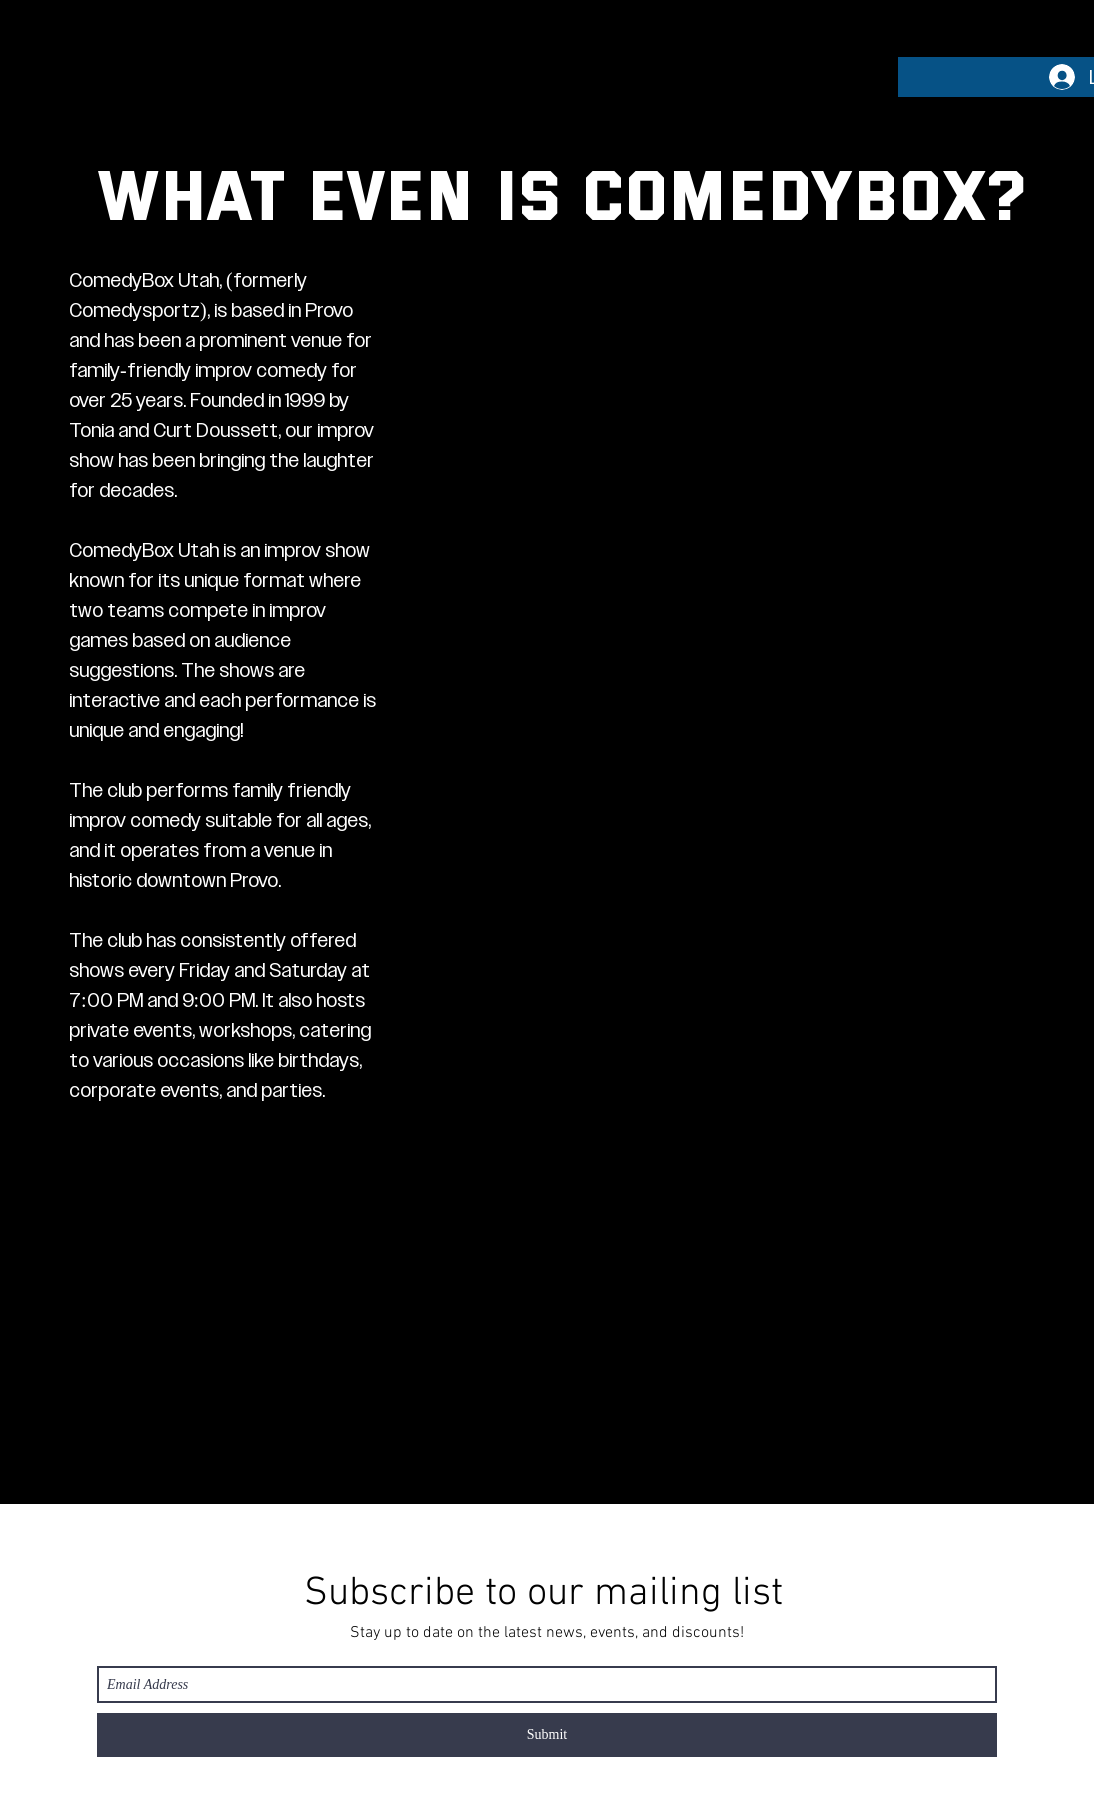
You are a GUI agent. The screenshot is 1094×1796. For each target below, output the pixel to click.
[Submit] (547, 1735)
